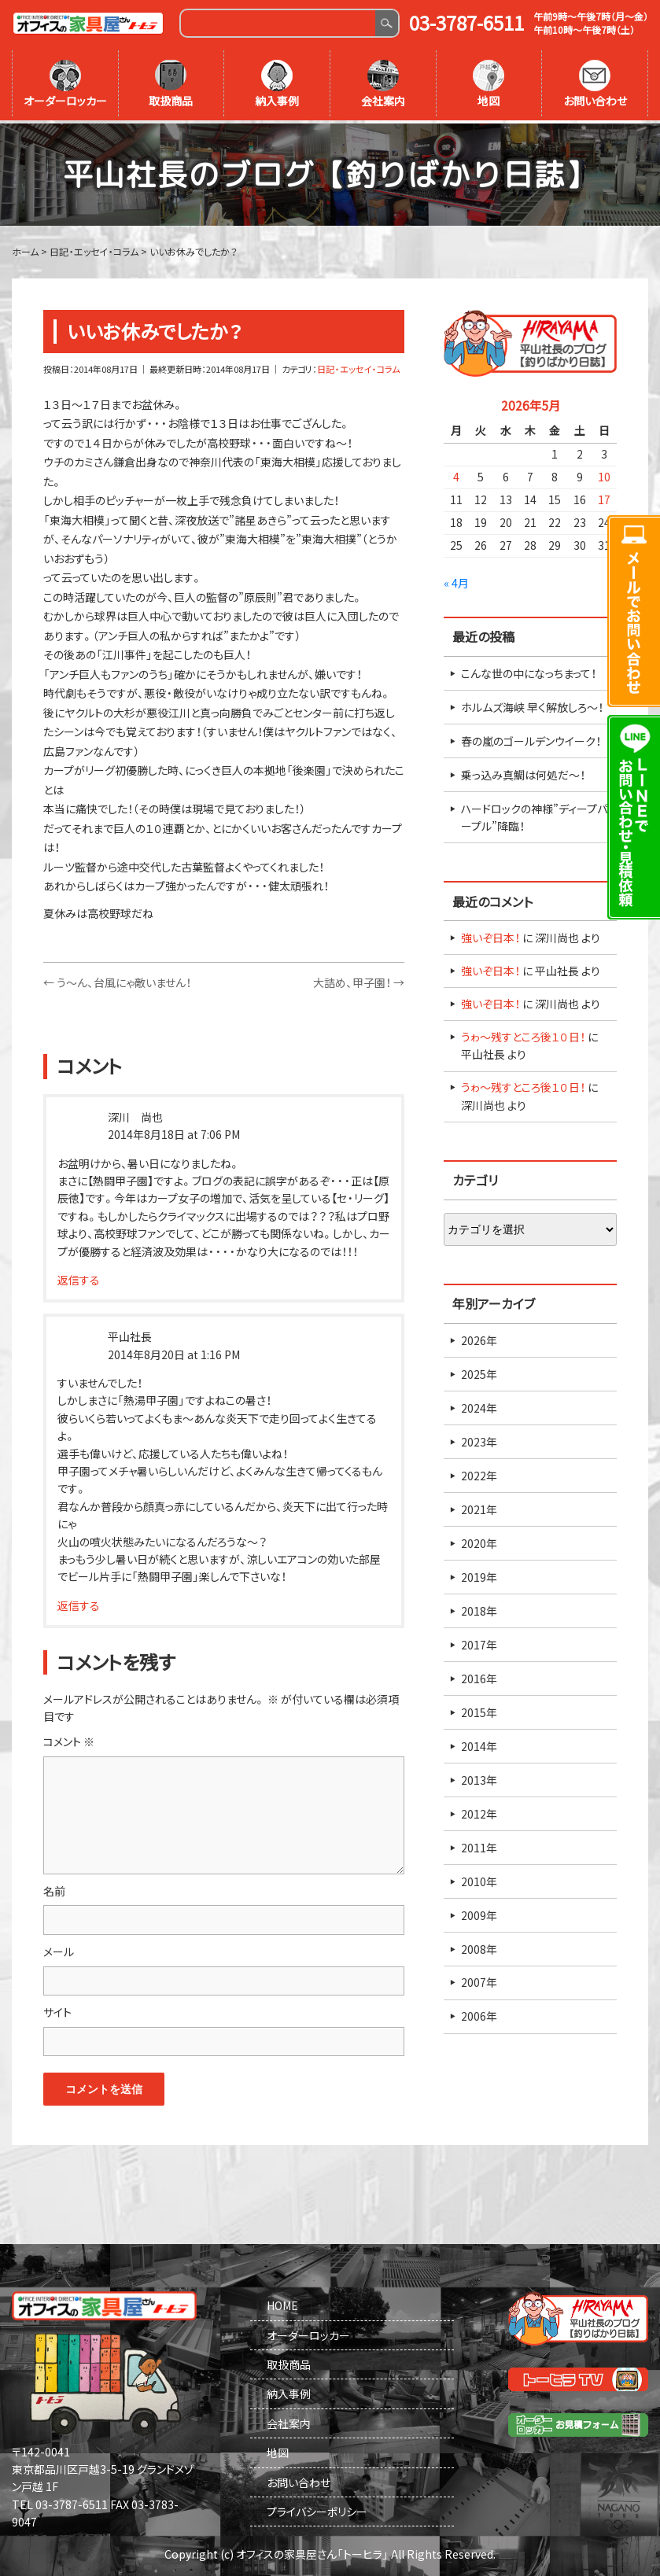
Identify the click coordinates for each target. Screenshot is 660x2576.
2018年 (479, 1608)
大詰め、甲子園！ (358, 979)
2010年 (479, 1878)
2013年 (479, 1777)
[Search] (278, 23)
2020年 (479, 1540)
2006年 (479, 2013)
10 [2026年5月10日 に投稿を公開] (604, 474)
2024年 (479, 1405)
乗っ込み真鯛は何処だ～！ (523, 771)
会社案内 (383, 84)
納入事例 (277, 84)
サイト (57, 2009)
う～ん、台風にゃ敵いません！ (117, 979)
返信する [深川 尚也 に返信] (78, 1276)
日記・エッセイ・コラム (358, 366)
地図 (488, 84)
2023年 (479, 1438)
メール (58, 1948)
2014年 (479, 1743)
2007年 (479, 1980)
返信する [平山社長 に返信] (78, 1602)
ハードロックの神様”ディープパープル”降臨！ (534, 814)
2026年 (479, 1337)
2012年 (479, 1811)
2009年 (479, 1912)
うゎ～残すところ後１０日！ (523, 1033)
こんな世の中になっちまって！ (528, 670)
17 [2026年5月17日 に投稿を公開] (604, 497)
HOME (282, 2302)
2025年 (479, 1371)
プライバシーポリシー (317, 2508)
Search (386, 23)
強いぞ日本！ (490, 934)
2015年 (479, 1709)
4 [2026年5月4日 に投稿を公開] (456, 474)
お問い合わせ (595, 84)
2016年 (479, 1675)
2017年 (479, 1641)
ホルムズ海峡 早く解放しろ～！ (532, 704)
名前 (54, 1888)
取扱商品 (171, 84)
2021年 (479, 1506)
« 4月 (456, 580)
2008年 (479, 1946)
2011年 (479, 1844)
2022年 (479, 1472)
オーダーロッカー (65, 84)
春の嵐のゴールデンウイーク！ (531, 738)
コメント (68, 1738)
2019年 (479, 1574)
